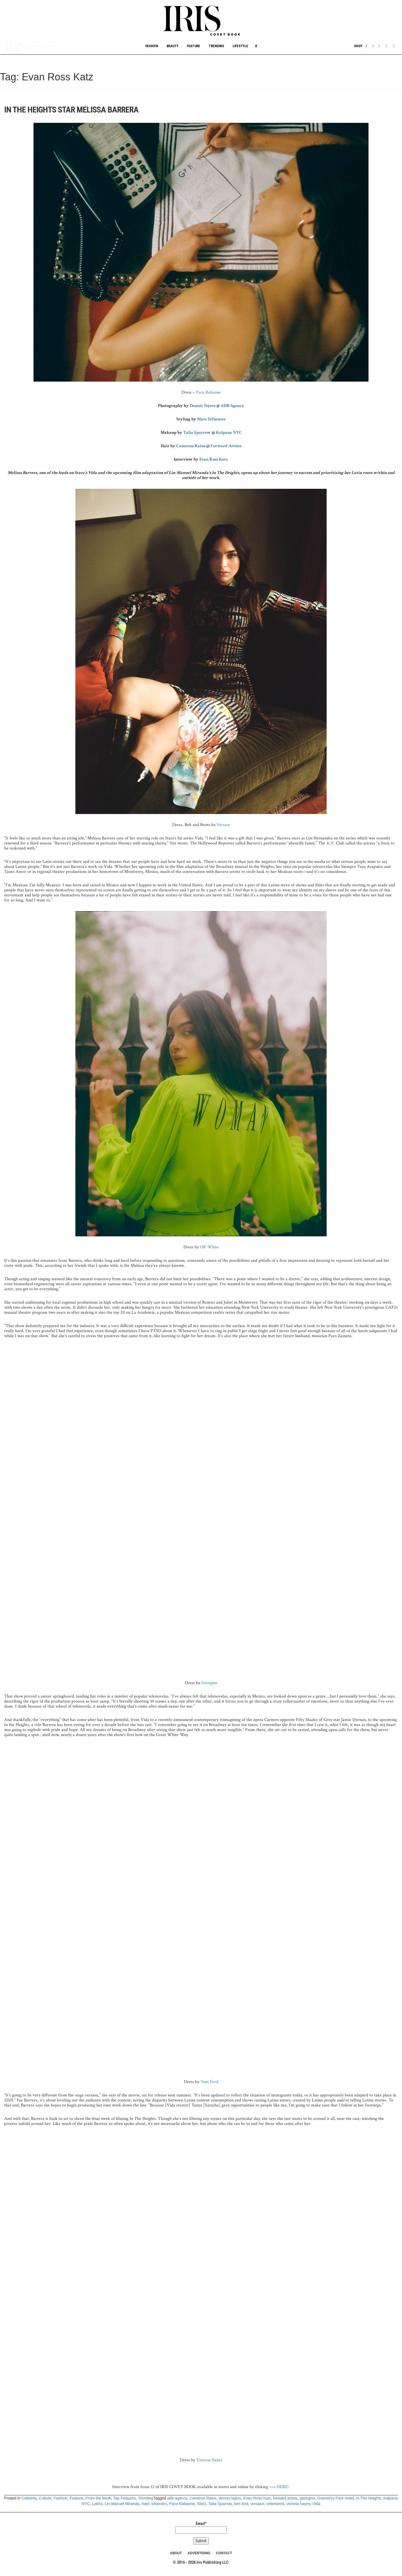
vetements (275, 2503)
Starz (201, 2503)
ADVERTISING (198, 2553)
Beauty (172, 46)
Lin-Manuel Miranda (122, 2503)
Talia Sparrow (197, 432)
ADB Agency (232, 406)
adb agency (177, 2498)
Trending (216, 46)
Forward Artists (225, 446)
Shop (358, 46)
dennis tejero (230, 2498)
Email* (201, 2527)
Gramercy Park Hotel (335, 2498)
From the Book (98, 2498)
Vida (316, 2503)
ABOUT (176, 2553)
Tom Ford (209, 2082)
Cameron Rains (190, 446)
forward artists (285, 2498)
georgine (307, 2498)
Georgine (209, 1683)
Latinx (97, 2503)
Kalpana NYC (229, 432)
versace (257, 2503)
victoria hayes (298, 2503)
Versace (223, 825)
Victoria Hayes (209, 2460)
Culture (45, 2498)
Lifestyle (240, 46)
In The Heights (368, 2498)
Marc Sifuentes (211, 419)
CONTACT (224, 2553)
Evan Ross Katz (214, 459)
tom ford (241, 2503)
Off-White (209, 1247)
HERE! (283, 2487)
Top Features (124, 2498)
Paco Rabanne (208, 392)
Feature (193, 46)
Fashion (151, 46)
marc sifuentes (154, 2503)
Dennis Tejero (203, 406)
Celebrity (29, 2498)
